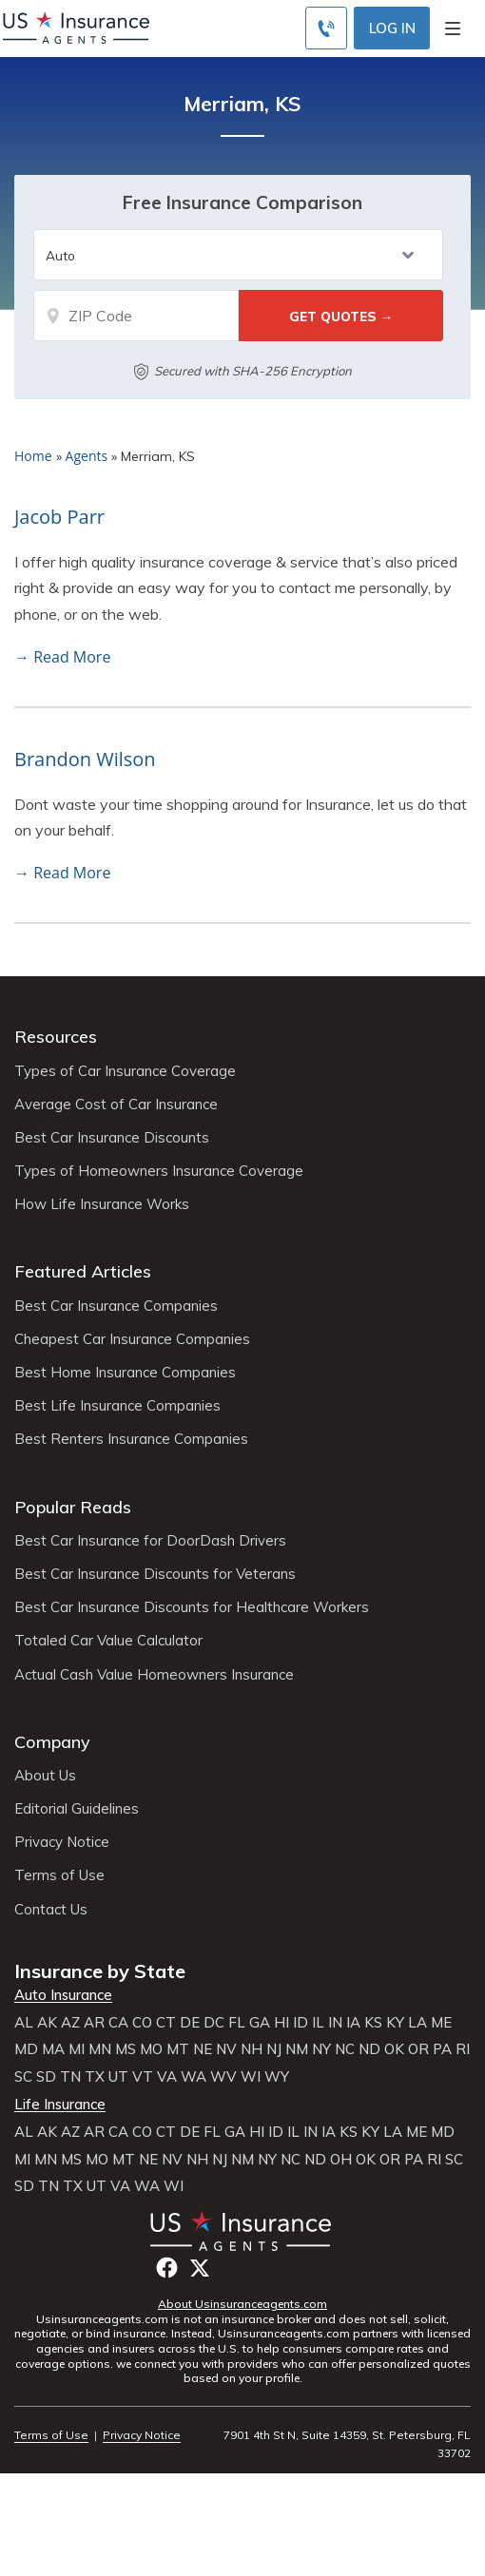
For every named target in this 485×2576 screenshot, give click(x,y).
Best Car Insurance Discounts (111, 1137)
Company (52, 1742)
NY (321, 2049)
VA (167, 2077)
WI (251, 2077)
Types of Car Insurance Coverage (125, 1071)
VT (142, 2077)
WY (276, 2077)
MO (151, 2049)
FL (236, 2022)
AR (94, 2022)
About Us (45, 1775)
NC (345, 2049)
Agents (87, 456)
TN (70, 2077)
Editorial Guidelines (76, 1808)
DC (214, 2022)
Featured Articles (82, 1271)
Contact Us (50, 1909)
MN (99, 2049)
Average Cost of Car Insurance (116, 1104)
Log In (392, 28)
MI (76, 2049)
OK (394, 2049)
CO (142, 2022)
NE (202, 2049)
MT (177, 2049)
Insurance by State (99, 1971)
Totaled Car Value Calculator (108, 1640)
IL (318, 2022)
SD (46, 2077)
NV (226, 2049)
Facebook (167, 2267)
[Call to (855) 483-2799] (326, 28)
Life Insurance (60, 2104)
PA (442, 2049)
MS (125, 2049)
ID (300, 2022)
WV (223, 2077)
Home (33, 456)
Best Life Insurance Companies (117, 1405)
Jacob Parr (59, 516)
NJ (273, 2049)
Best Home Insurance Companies (125, 1372)
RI (463, 2049)
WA (193, 2077)
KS (373, 2022)
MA (53, 2049)
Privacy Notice (61, 1842)
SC (23, 2077)
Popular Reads (72, 1507)
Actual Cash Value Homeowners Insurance (154, 1674)
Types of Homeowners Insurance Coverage (158, 1171)
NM (296, 2049)
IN (335, 2022)
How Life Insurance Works (101, 1204)
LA (417, 2022)
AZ (70, 2022)
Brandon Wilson (85, 759)
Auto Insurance (63, 1995)
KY (395, 2022)
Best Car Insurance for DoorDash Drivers (150, 1540)
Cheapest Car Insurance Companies (132, 1339)
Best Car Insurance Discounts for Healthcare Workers (191, 1607)
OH (341, 2159)
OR (418, 2049)
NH (251, 2049)
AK (47, 2022)
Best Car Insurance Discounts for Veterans (155, 1574)
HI (281, 2022)
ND (369, 2049)
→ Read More (62, 656)
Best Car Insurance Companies (116, 1306)
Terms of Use (59, 1875)
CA (118, 2022)
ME (441, 2022)
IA (353, 2022)
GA (259, 2022)
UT (118, 2077)
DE (190, 2022)
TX (95, 2077)
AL (23, 2022)
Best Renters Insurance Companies (131, 1439)
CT (166, 2022)
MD (26, 2049)
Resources (55, 1037)
